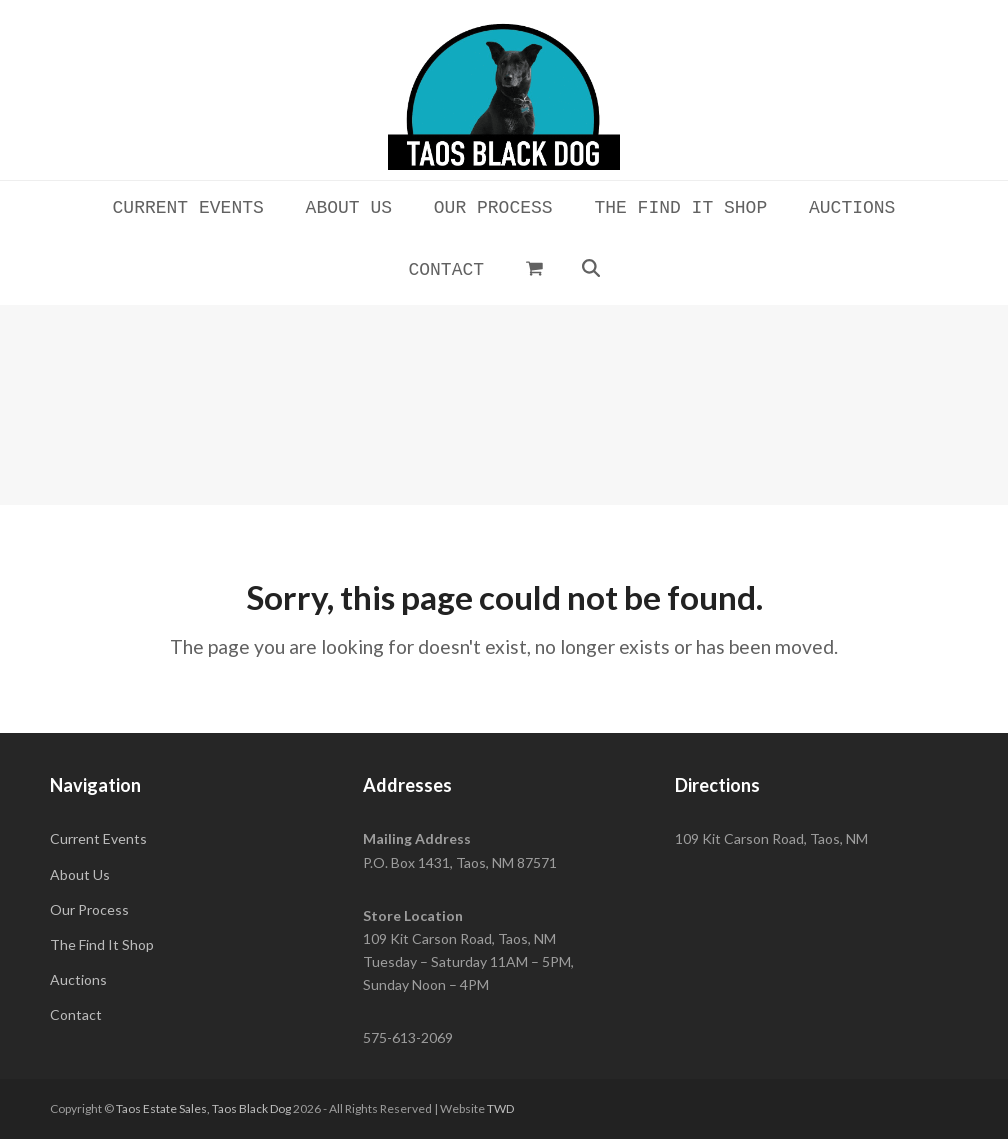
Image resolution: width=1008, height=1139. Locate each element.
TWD (500, 1108)
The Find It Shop (102, 944)
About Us (80, 874)
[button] (534, 268)
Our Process (89, 909)
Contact (76, 1014)
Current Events (98, 838)
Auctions (78, 979)
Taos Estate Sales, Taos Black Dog (203, 1108)
